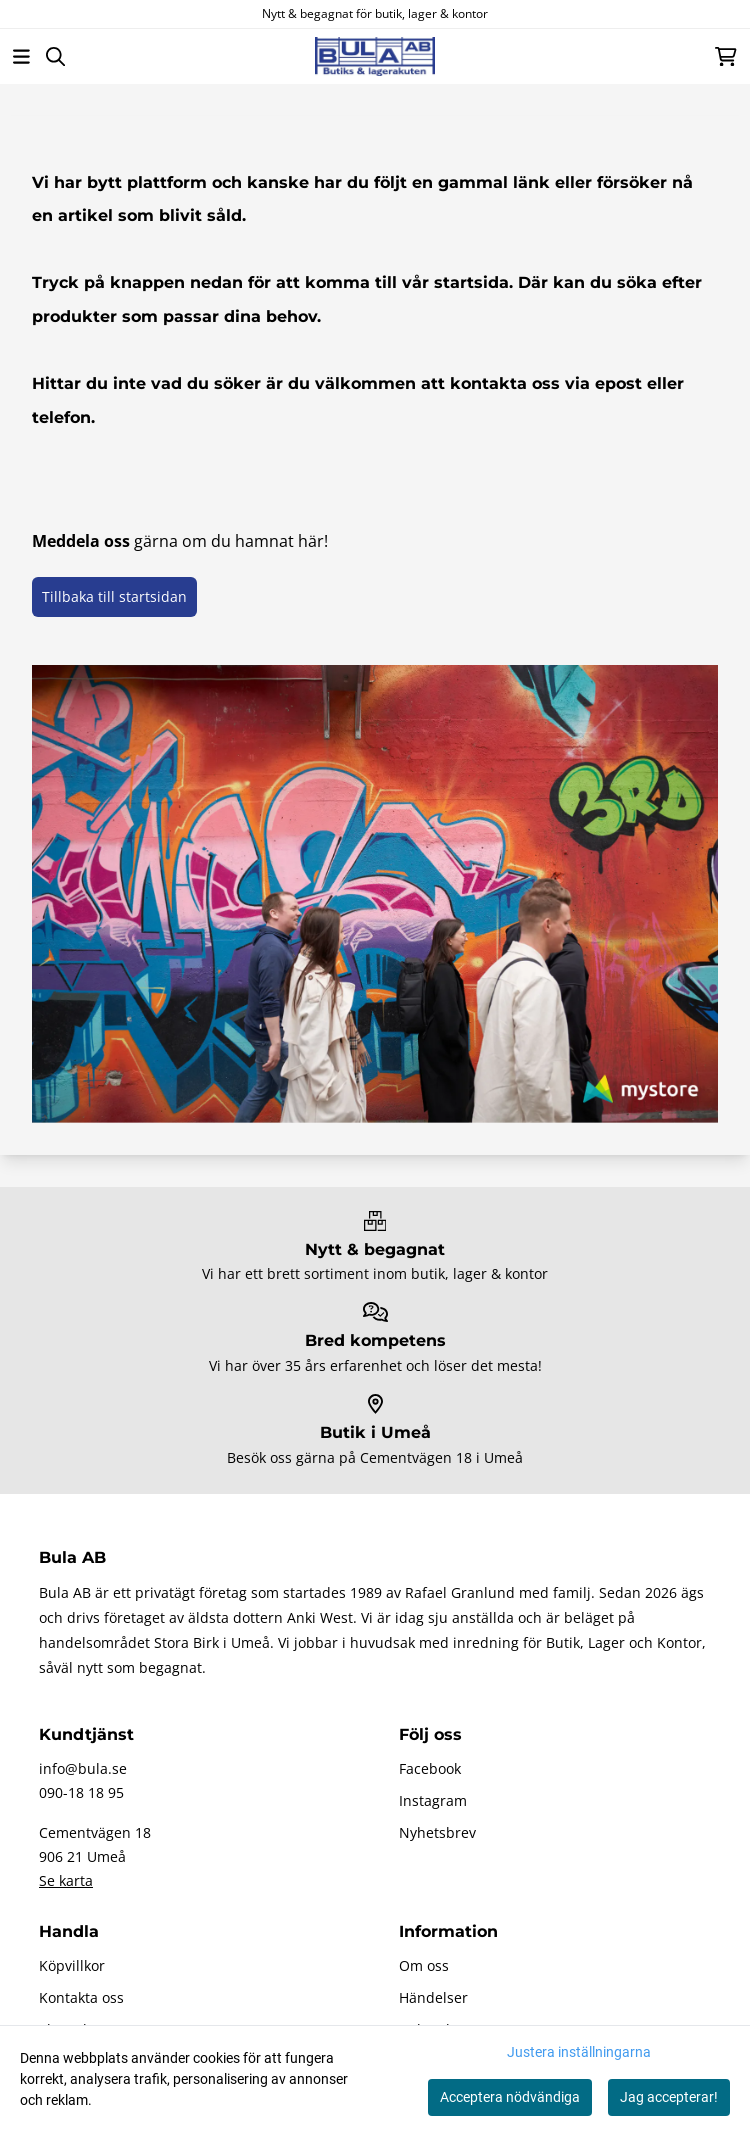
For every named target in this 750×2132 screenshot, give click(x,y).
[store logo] (375, 56)
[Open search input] (55, 56)
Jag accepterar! (669, 2097)
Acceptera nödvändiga (510, 2097)
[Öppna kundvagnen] (726, 56)
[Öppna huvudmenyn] (21, 56)
